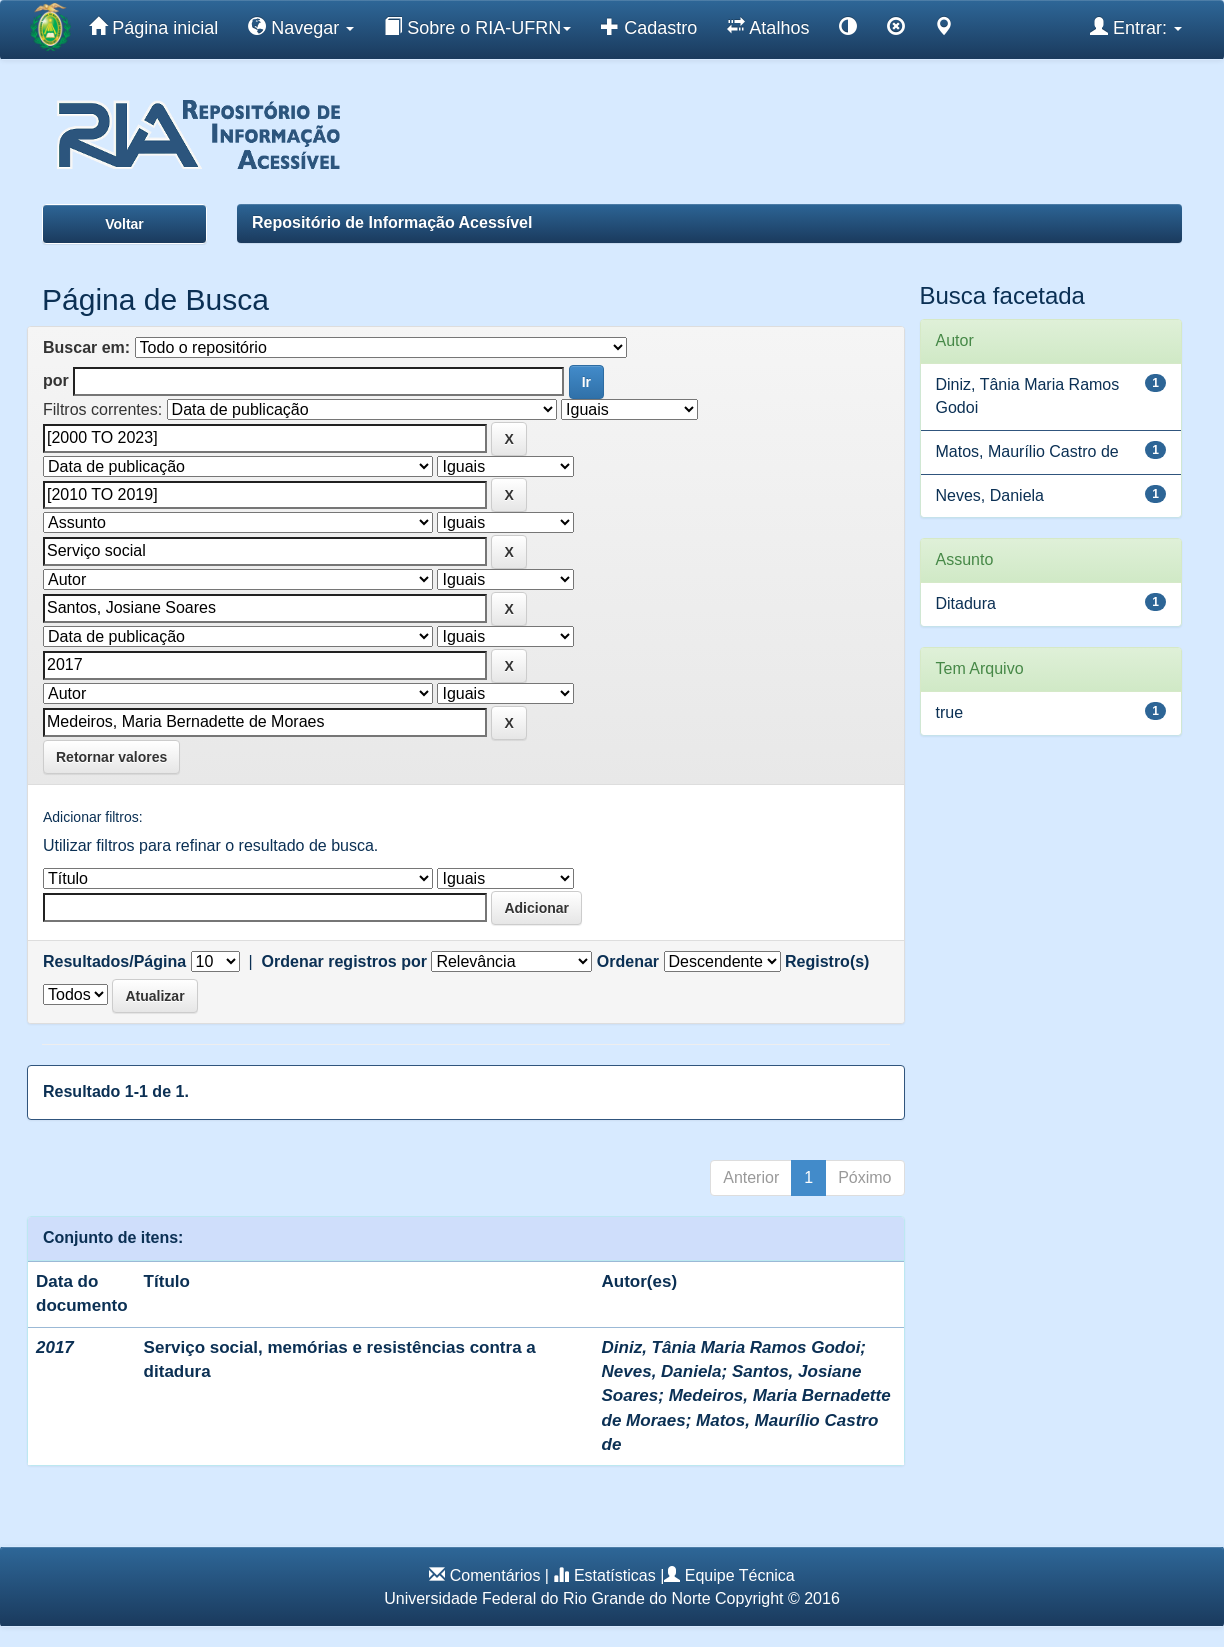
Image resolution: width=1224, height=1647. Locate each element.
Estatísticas (615, 1575)
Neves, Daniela (662, 1371)
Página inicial (153, 27)
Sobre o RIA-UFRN (477, 27)
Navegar (301, 27)
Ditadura (966, 603)
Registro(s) (827, 961)
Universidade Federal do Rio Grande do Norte (547, 1598)
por (56, 380)
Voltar (124, 224)
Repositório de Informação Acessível (392, 222)
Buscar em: (86, 347)
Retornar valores (111, 757)
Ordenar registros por (344, 961)
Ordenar (628, 961)
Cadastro (649, 27)
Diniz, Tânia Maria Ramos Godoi (731, 1347)
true (950, 712)
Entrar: (1136, 27)
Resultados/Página (114, 961)
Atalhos (768, 27)
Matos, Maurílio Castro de (1027, 451)
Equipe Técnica (740, 1575)
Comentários (495, 1575)
